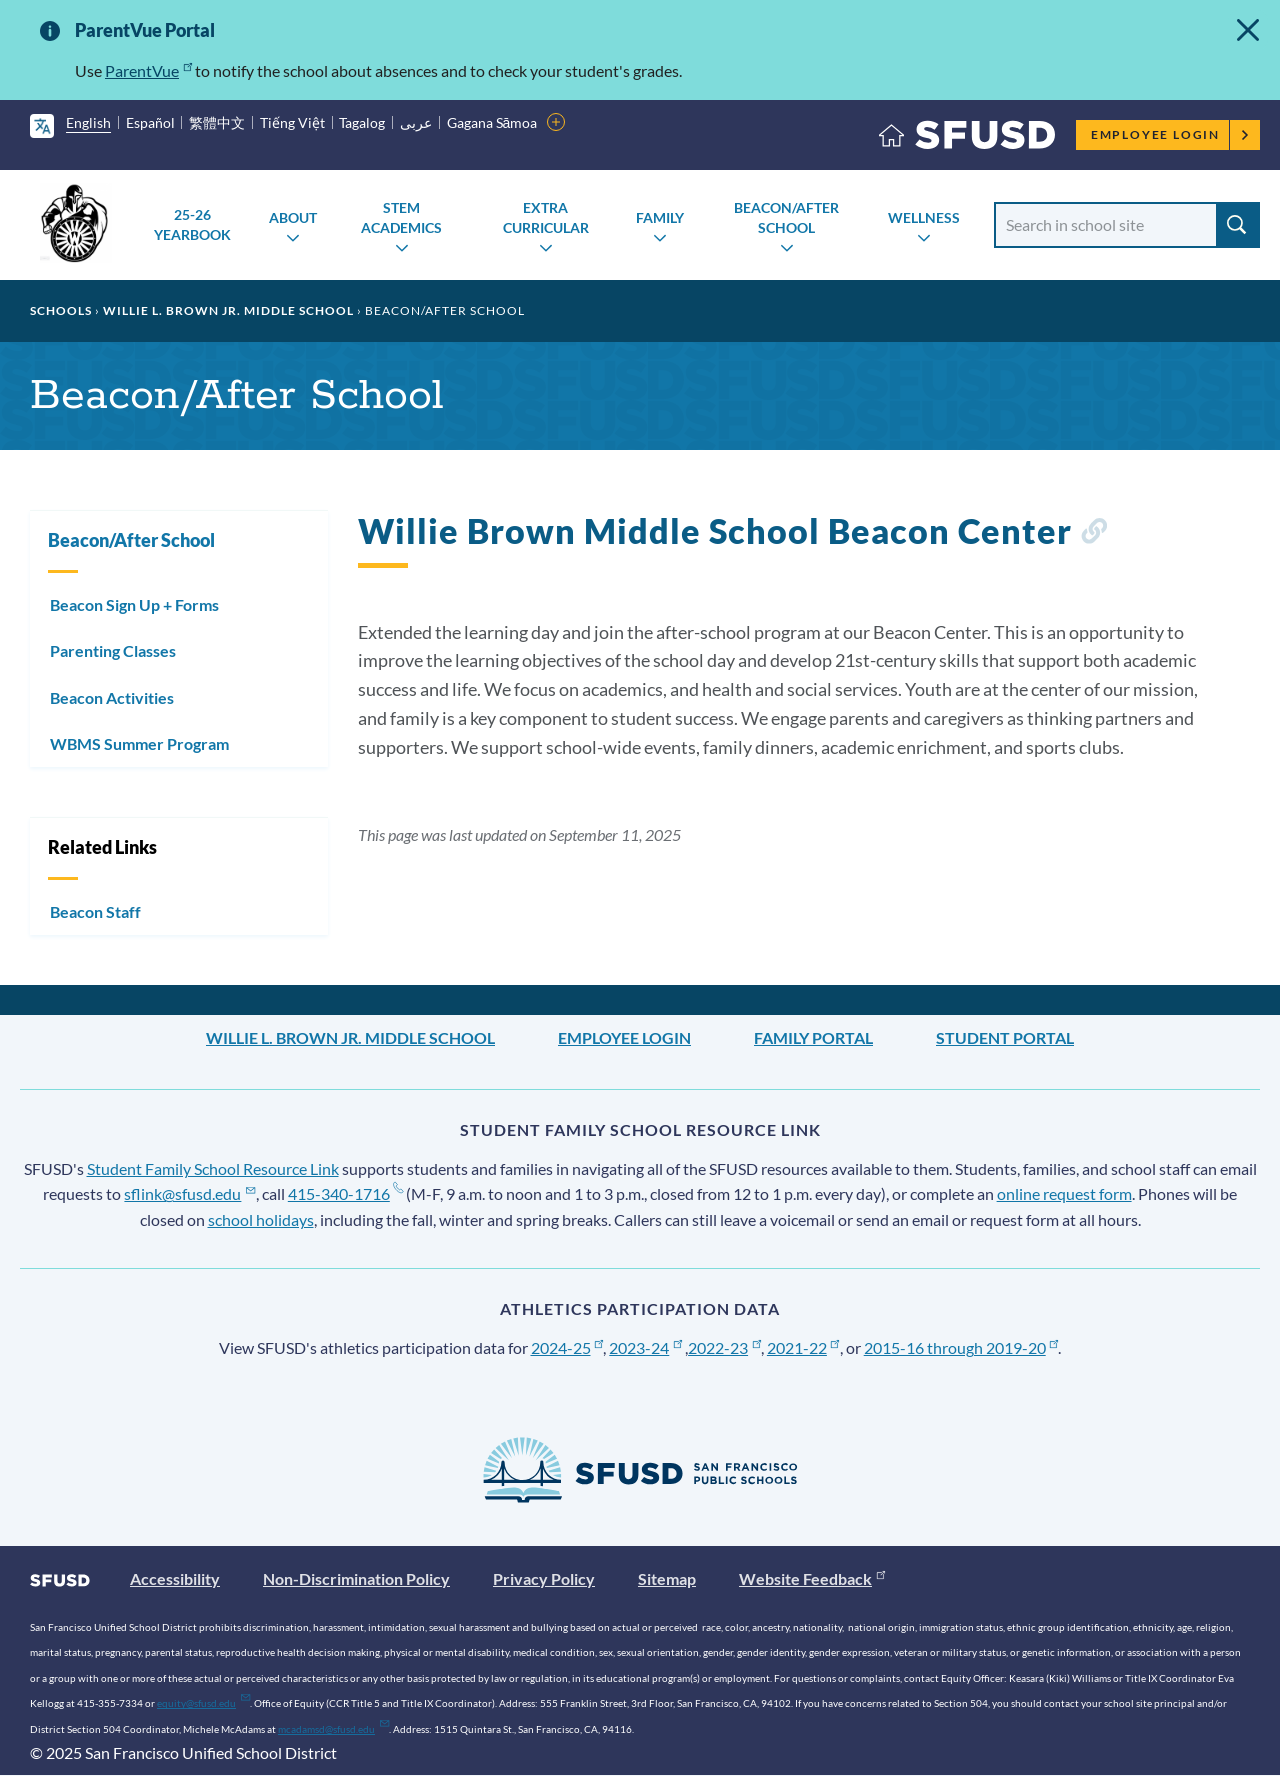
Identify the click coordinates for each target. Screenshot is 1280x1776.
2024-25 (567, 1347)
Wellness (924, 217)
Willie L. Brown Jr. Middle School (228, 310)
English (88, 122)
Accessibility (175, 1578)
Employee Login (1170, 134)
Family (660, 217)
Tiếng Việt (292, 122)
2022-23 (724, 1347)
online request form (1064, 1193)
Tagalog (362, 122)
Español (150, 122)
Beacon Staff (95, 911)
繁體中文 (217, 122)
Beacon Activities (112, 697)
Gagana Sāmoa (492, 122)
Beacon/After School (786, 217)
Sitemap (667, 1578)
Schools (61, 310)
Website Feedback (812, 1578)
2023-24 (645, 1347)
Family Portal (813, 1037)
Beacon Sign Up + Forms (134, 604)
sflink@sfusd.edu (189, 1193)
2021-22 (803, 1347)
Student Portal (1005, 1037)
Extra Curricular (546, 217)
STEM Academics (401, 217)
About (293, 217)
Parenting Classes (113, 650)
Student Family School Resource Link (213, 1168)
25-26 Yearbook (192, 224)
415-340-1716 (345, 1193)
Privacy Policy (544, 1578)
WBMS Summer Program (139, 743)
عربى (416, 122)
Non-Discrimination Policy (356, 1578)
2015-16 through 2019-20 (961, 1347)
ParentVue (148, 70)
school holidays (261, 1219)
